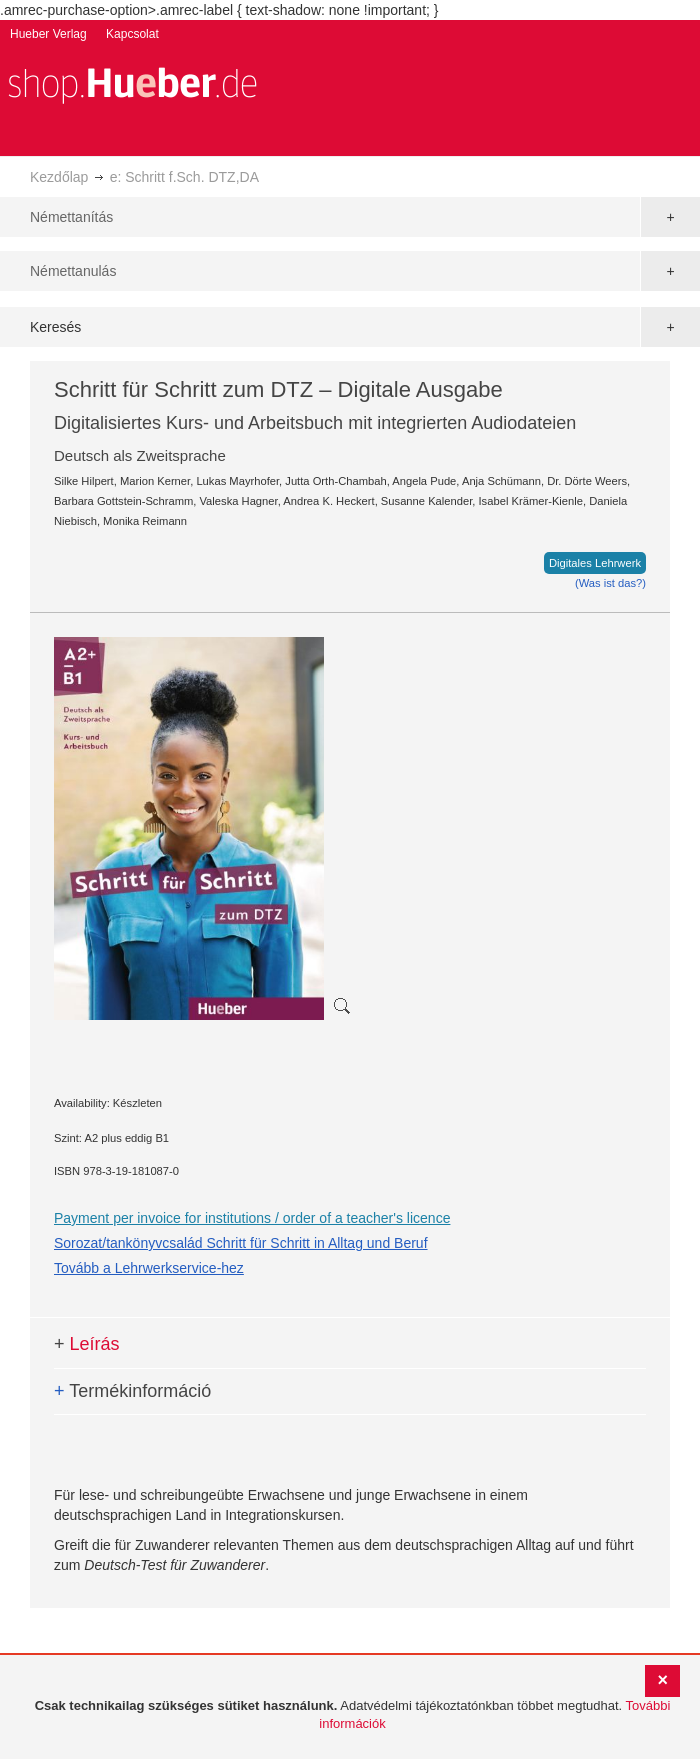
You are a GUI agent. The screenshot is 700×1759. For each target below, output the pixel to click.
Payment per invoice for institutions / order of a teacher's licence (252, 1218)
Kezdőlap (59, 177)
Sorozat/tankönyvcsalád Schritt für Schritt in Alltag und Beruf (241, 1243)
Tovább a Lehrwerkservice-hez (149, 1268)
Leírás (87, 1344)
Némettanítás (71, 217)
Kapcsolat (132, 34)
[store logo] (132, 83)
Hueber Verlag (48, 34)
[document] (352, 1715)
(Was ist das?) (610, 583)
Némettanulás (73, 271)
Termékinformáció (132, 1391)
